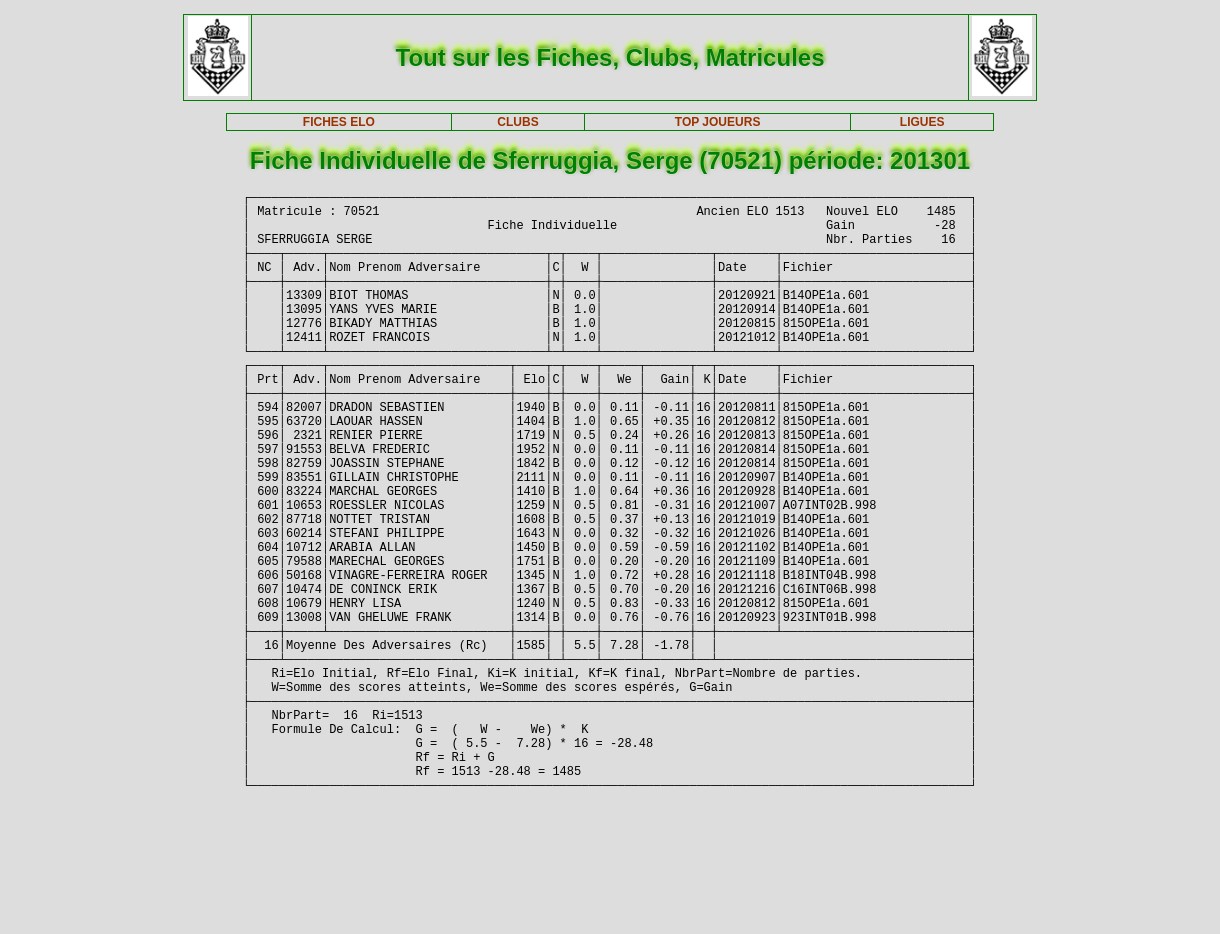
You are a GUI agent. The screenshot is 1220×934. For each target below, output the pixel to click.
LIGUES (922, 122)
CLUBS (517, 122)
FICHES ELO (339, 122)
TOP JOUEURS (718, 122)
